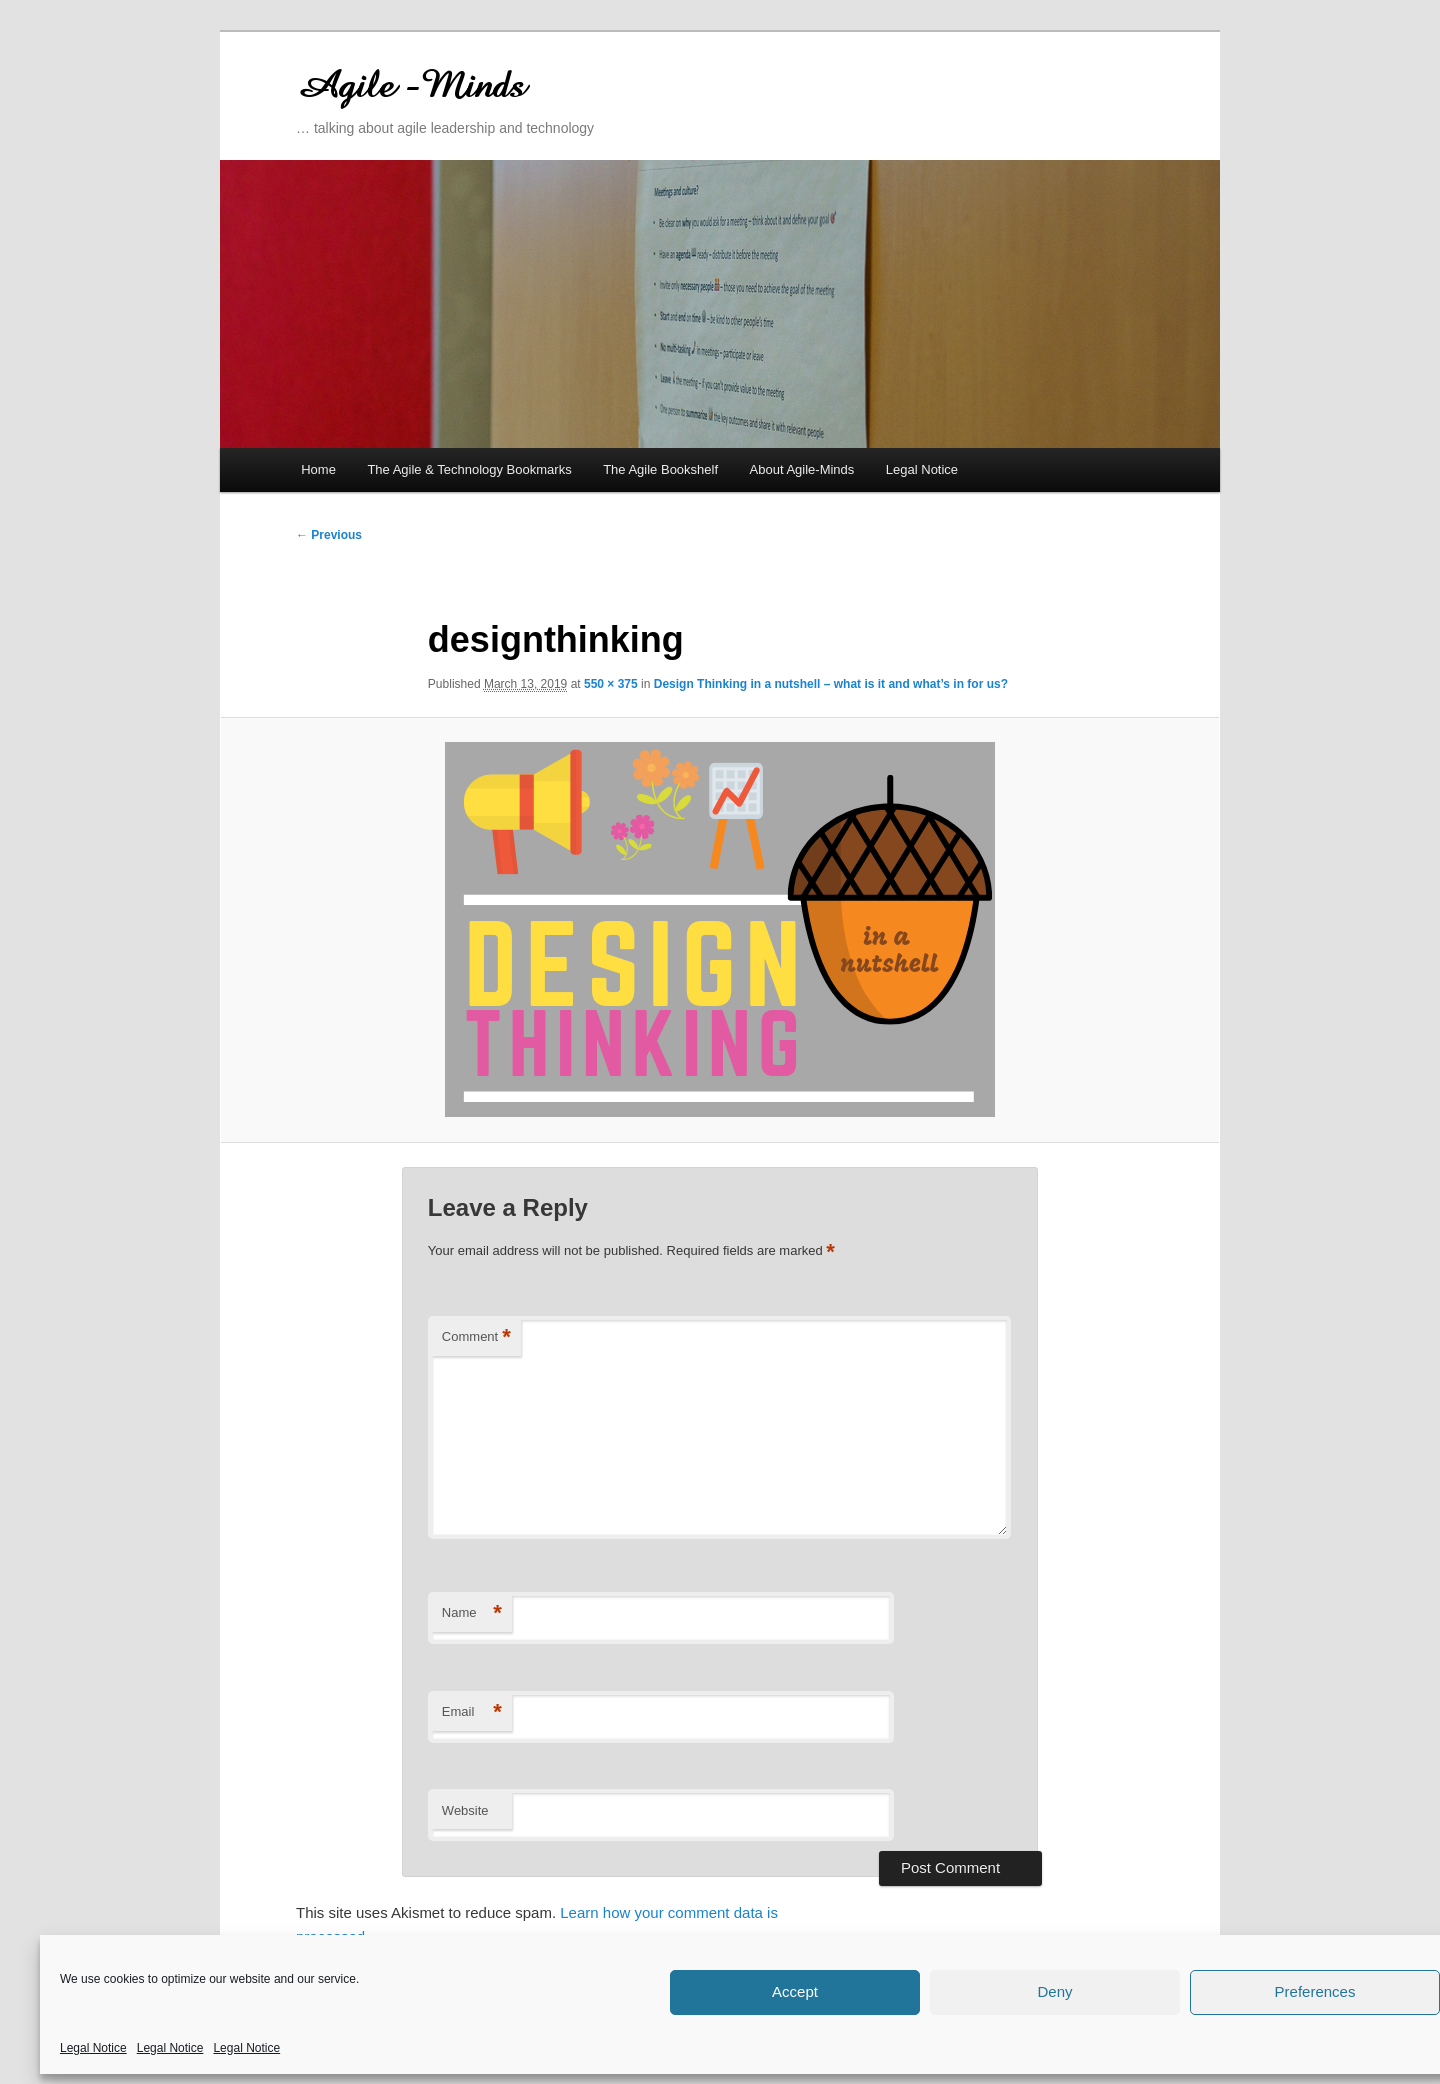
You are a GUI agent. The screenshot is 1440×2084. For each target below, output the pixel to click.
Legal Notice (93, 2048)
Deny (1054, 1991)
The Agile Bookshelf (660, 469)
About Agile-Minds (802, 469)
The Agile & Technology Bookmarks (469, 469)
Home (318, 469)
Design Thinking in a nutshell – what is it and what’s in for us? (831, 684)
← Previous (329, 535)
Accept (795, 1991)
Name (472, 1613)
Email (472, 1712)
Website (465, 1810)
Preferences (1315, 1991)
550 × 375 (611, 684)
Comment (476, 1337)
